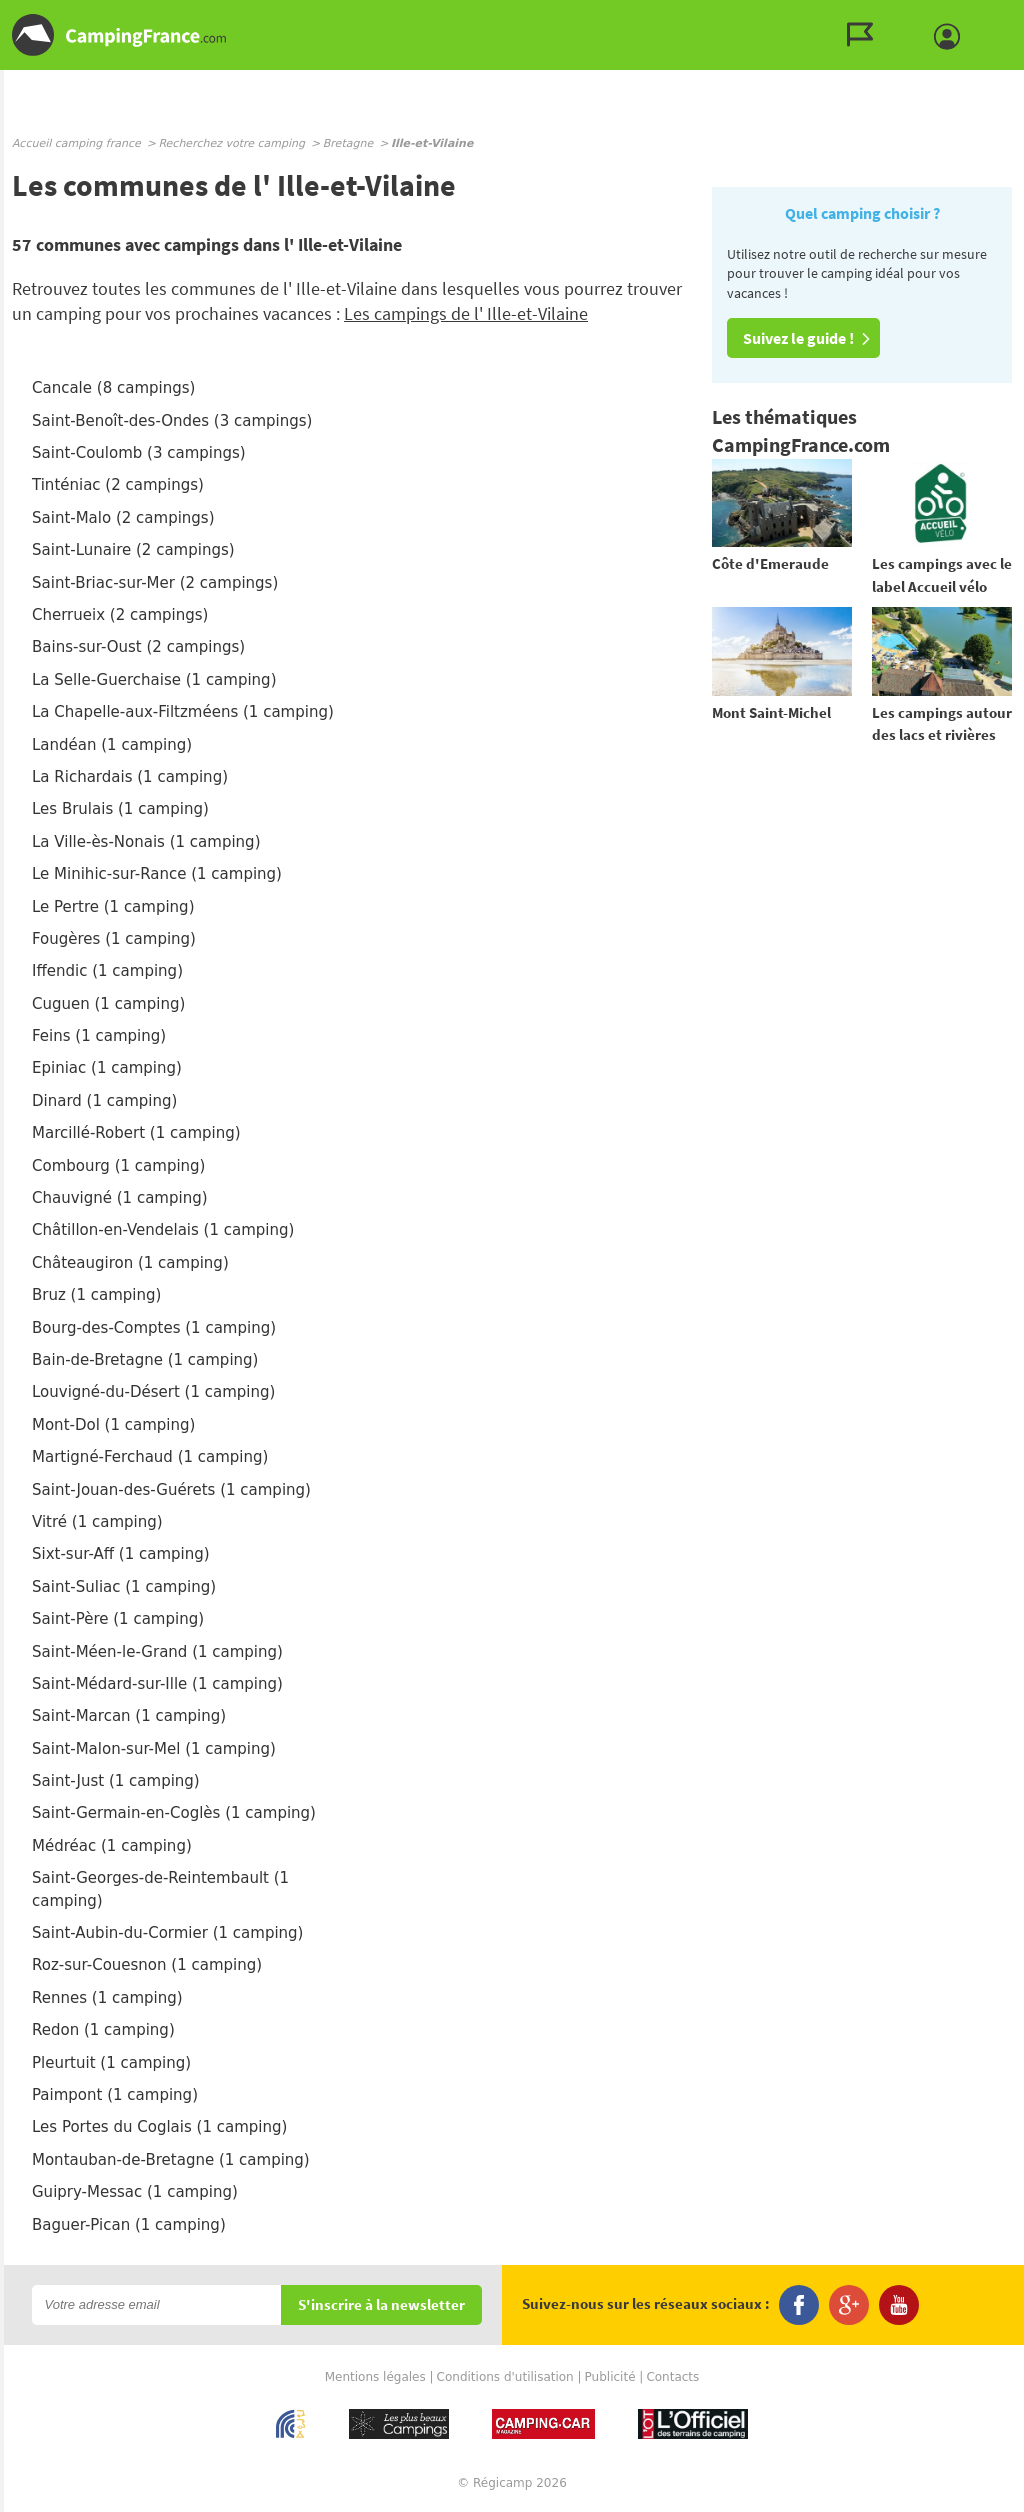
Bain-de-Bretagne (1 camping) (145, 1360)
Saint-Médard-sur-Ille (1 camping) (157, 1684)
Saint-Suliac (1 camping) (124, 1587)
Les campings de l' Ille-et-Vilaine (466, 313)
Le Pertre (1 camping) (113, 907)
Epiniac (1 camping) (107, 1068)
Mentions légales (375, 2377)
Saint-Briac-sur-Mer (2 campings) (155, 583)
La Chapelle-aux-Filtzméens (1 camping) (183, 712)
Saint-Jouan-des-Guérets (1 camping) (171, 1490)
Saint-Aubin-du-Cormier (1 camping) (167, 1933)
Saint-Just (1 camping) (116, 1781)
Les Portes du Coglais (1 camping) (159, 2127)
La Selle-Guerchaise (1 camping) (154, 680)
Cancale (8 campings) (113, 388)
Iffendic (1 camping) (107, 971)
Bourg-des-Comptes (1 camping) (154, 1328)
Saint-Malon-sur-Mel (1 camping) (154, 1749)
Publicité (610, 2377)
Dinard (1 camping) (104, 1101)
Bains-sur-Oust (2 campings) (138, 647)
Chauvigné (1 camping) (120, 1198)
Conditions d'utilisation (505, 2377)
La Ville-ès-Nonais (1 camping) (146, 842)
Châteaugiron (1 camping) (130, 1263)
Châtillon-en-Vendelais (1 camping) (163, 1230)
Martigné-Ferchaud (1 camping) (150, 1457)
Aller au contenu (1008, 16)
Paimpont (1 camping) (115, 2095)
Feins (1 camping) (99, 1036)
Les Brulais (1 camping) (120, 809)
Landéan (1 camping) (112, 745)
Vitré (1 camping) (97, 1522)
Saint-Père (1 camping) (118, 1619)
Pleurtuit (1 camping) (111, 2063)
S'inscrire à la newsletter (381, 2305)
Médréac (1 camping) (112, 1846)
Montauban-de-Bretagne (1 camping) (171, 2160)
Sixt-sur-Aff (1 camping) (121, 1554)
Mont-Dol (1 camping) (113, 1425)
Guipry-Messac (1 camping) (135, 2192)
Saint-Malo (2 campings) (123, 518)
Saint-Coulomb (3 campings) (139, 453)
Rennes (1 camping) (107, 1998)
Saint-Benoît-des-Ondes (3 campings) (172, 421)
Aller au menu (999, 16)
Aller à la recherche (1019, 16)
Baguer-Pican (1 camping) (129, 2225)
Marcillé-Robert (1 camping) (136, 1133)
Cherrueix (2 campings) (120, 615)
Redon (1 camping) (103, 2030)
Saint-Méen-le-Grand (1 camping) (157, 1652)
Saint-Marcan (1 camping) (129, 1716)
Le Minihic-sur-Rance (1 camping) (157, 874)
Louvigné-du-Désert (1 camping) (153, 1392)
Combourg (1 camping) (118, 1166)
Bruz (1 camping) (96, 1295)
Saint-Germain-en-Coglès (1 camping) (174, 1813)
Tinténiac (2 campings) (118, 485)
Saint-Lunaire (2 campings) (133, 550)
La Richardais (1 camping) (130, 777)
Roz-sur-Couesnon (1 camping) (147, 1965)
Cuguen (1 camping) (108, 1004)
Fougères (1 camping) (114, 939)
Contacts (672, 2377)
